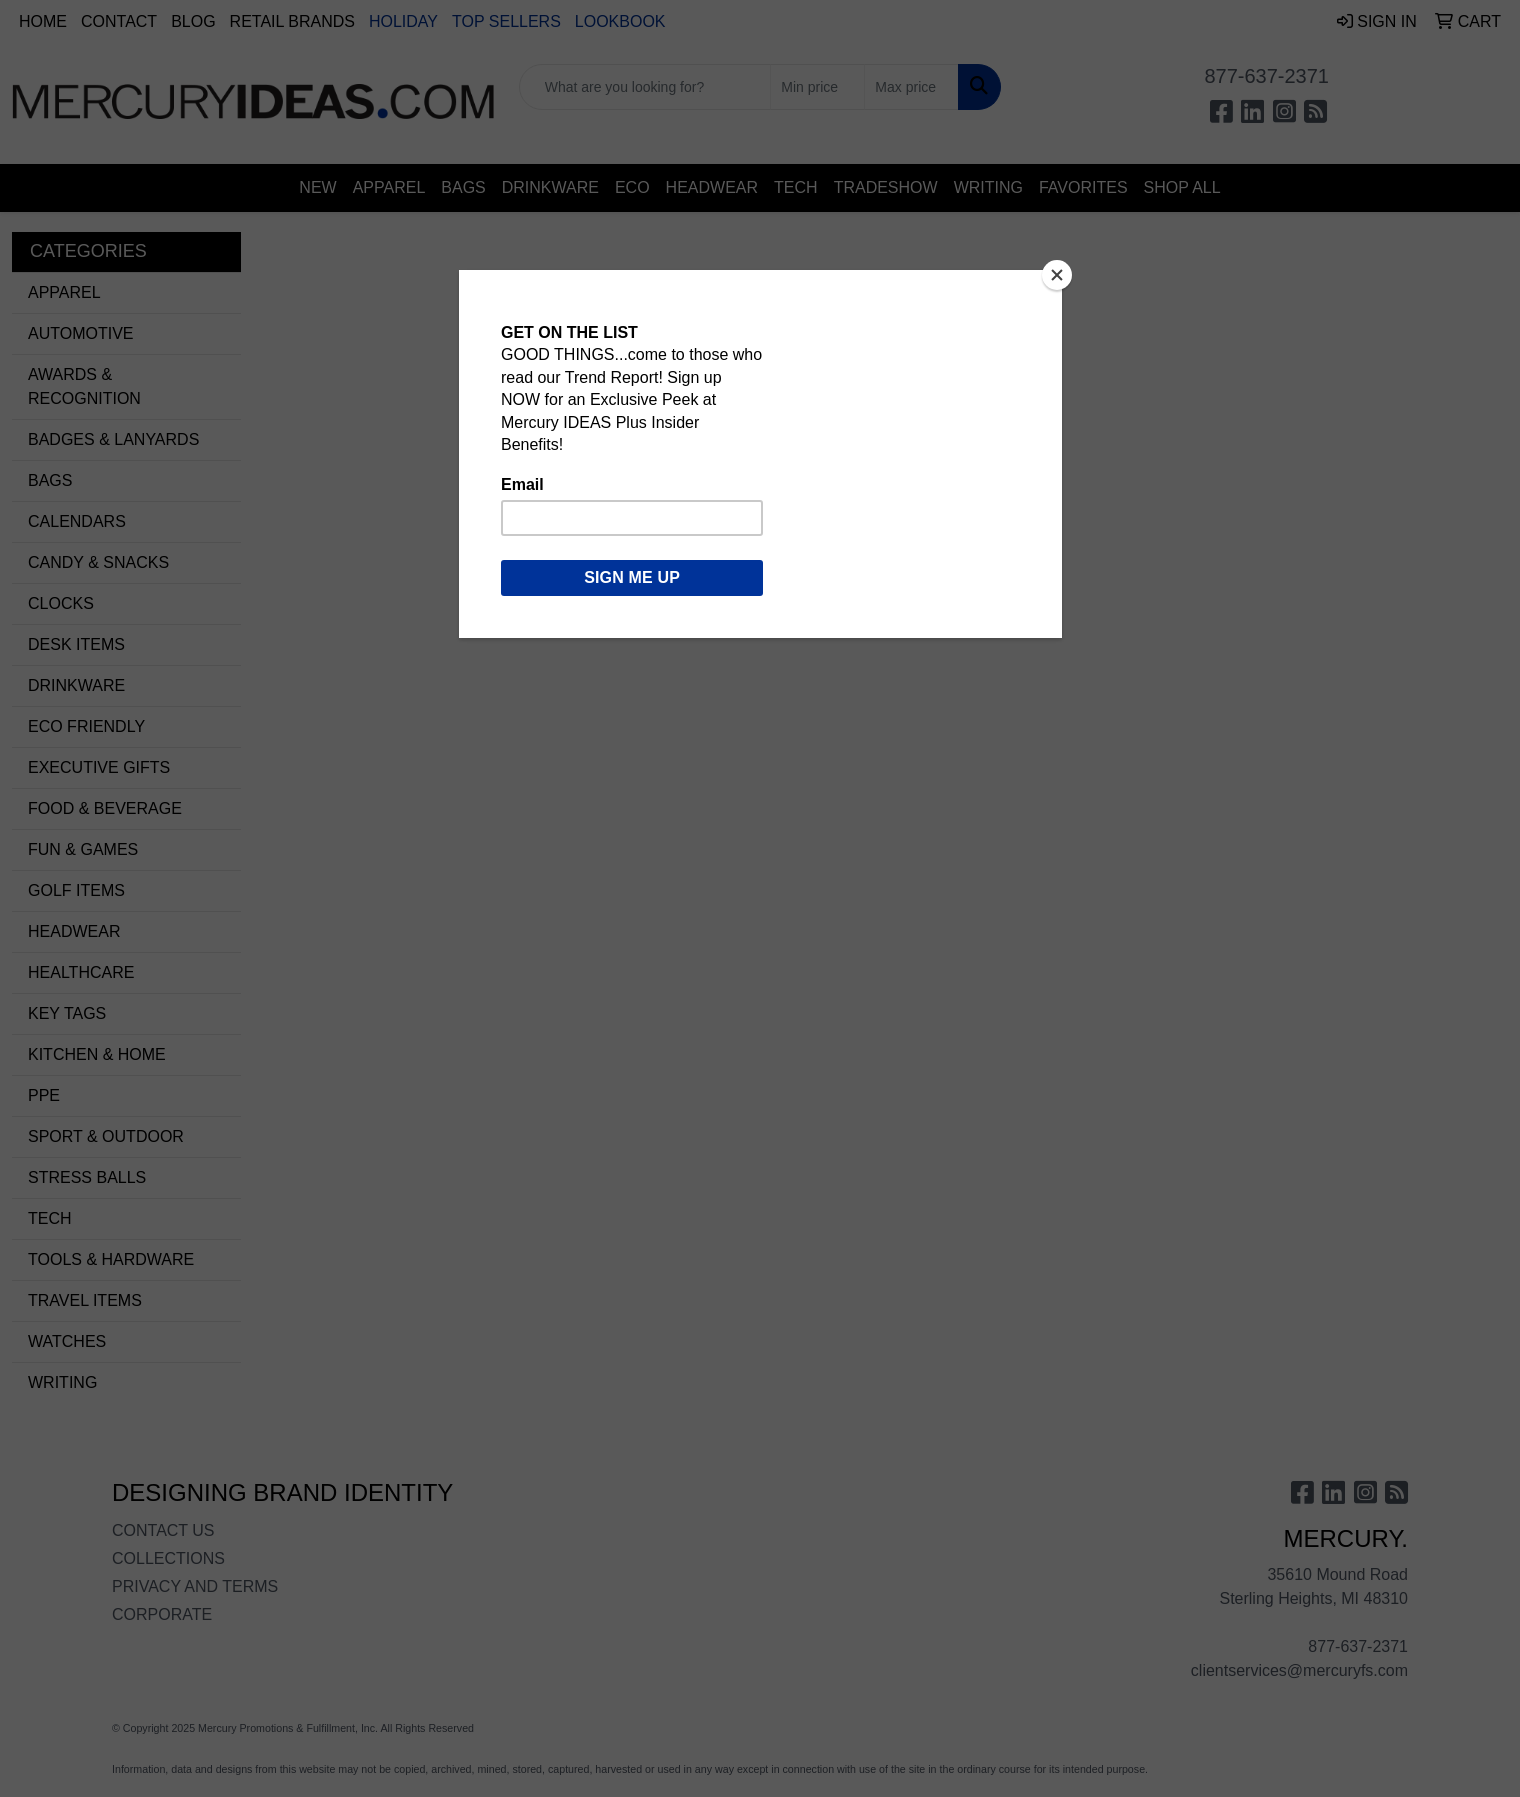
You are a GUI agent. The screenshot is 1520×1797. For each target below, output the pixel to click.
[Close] (1057, 275)
